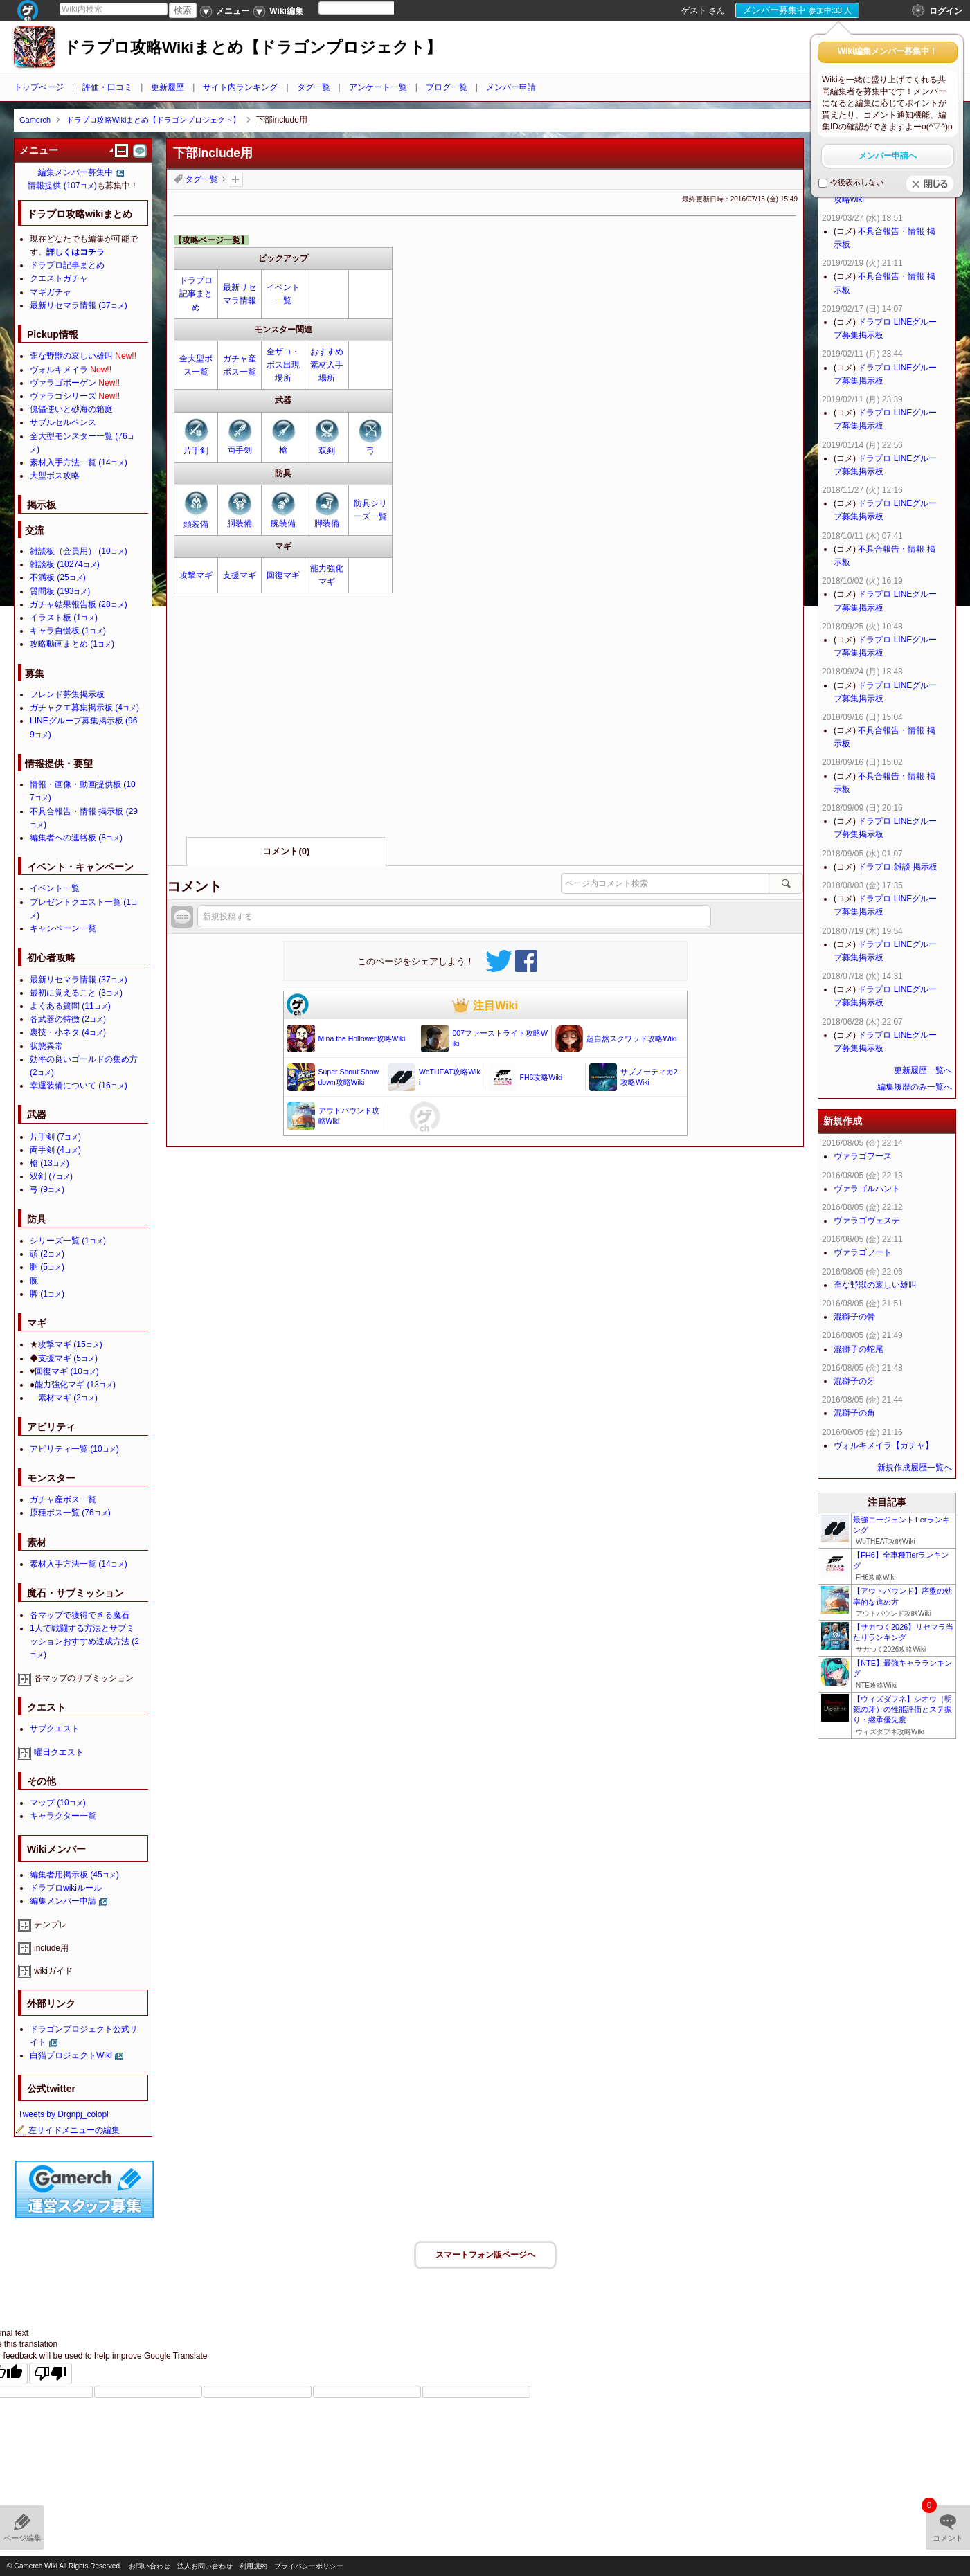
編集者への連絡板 (76, 838)
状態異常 (46, 1046)
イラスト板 (64, 617)
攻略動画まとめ (72, 644)
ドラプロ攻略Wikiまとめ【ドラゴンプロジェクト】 (253, 47)
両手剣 (239, 450)
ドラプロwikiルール (66, 1888)
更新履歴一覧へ (923, 1070)
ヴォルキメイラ (59, 370)
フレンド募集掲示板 (67, 694)
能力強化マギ (75, 1384)
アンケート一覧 (378, 87)
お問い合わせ (149, 2566)
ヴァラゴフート (863, 1252)
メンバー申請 (511, 87)
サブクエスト (55, 1728)
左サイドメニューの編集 (67, 2130)
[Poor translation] (50, 2373)
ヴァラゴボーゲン (63, 383)
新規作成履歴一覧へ (914, 1467)
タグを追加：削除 (235, 179)
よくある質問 (70, 1006)
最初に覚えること (76, 993)
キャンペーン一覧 (63, 928)
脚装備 (326, 523)
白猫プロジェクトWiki (71, 2055)
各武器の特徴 (68, 1019)
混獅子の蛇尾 (858, 1349)
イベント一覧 (55, 888)
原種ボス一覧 (70, 1512)
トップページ (39, 87)
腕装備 (283, 523)
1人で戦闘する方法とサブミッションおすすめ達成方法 (84, 1641)
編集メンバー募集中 (75, 172)
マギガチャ (50, 292)
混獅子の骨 (854, 1317)
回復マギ (283, 575)
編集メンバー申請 (63, 1901)
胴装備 (239, 523)
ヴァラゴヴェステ (867, 1220)
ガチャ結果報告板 (78, 604)
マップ (58, 1803)
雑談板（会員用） (78, 551)
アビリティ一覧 (74, 1449)
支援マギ (239, 575)
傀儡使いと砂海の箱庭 (71, 409)
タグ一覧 (313, 87)
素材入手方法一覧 (78, 462)
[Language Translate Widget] (367, 8)
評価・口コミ (107, 87)
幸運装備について (78, 1085)
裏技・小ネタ (68, 1032)
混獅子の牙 (854, 1381)
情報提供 (62, 185)
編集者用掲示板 (74, 1875)
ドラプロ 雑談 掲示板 (897, 867)
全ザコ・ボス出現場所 (283, 365)
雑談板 (65, 564)
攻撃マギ (196, 575)
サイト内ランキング (240, 87)
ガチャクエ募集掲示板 (84, 707)
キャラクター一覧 (63, 1816)
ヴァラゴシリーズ (63, 396)
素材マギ (68, 1398)
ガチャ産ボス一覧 (63, 1499)
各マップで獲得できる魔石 (79, 1615)
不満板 (58, 577)
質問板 (60, 591)
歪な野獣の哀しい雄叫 (71, 356)
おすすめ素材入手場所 (326, 365)
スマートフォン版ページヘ (485, 2255)
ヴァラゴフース (863, 1156)
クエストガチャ (59, 278)
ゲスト (693, 10)
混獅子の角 (854, 1413)
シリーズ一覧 (68, 1240)
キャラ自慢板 (68, 631)
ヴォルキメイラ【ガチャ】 (883, 1445)
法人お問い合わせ (205, 2566)
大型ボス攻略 (55, 475)
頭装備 (195, 524)
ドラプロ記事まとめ (196, 294)
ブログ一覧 (446, 87)
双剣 (326, 451)
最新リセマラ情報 (78, 305)
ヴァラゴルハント (867, 1189)
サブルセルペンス (63, 422)
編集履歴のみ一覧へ (914, 1087)
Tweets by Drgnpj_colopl (63, 2114)
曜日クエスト (59, 1752)
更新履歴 (167, 87)
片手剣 (195, 451)
